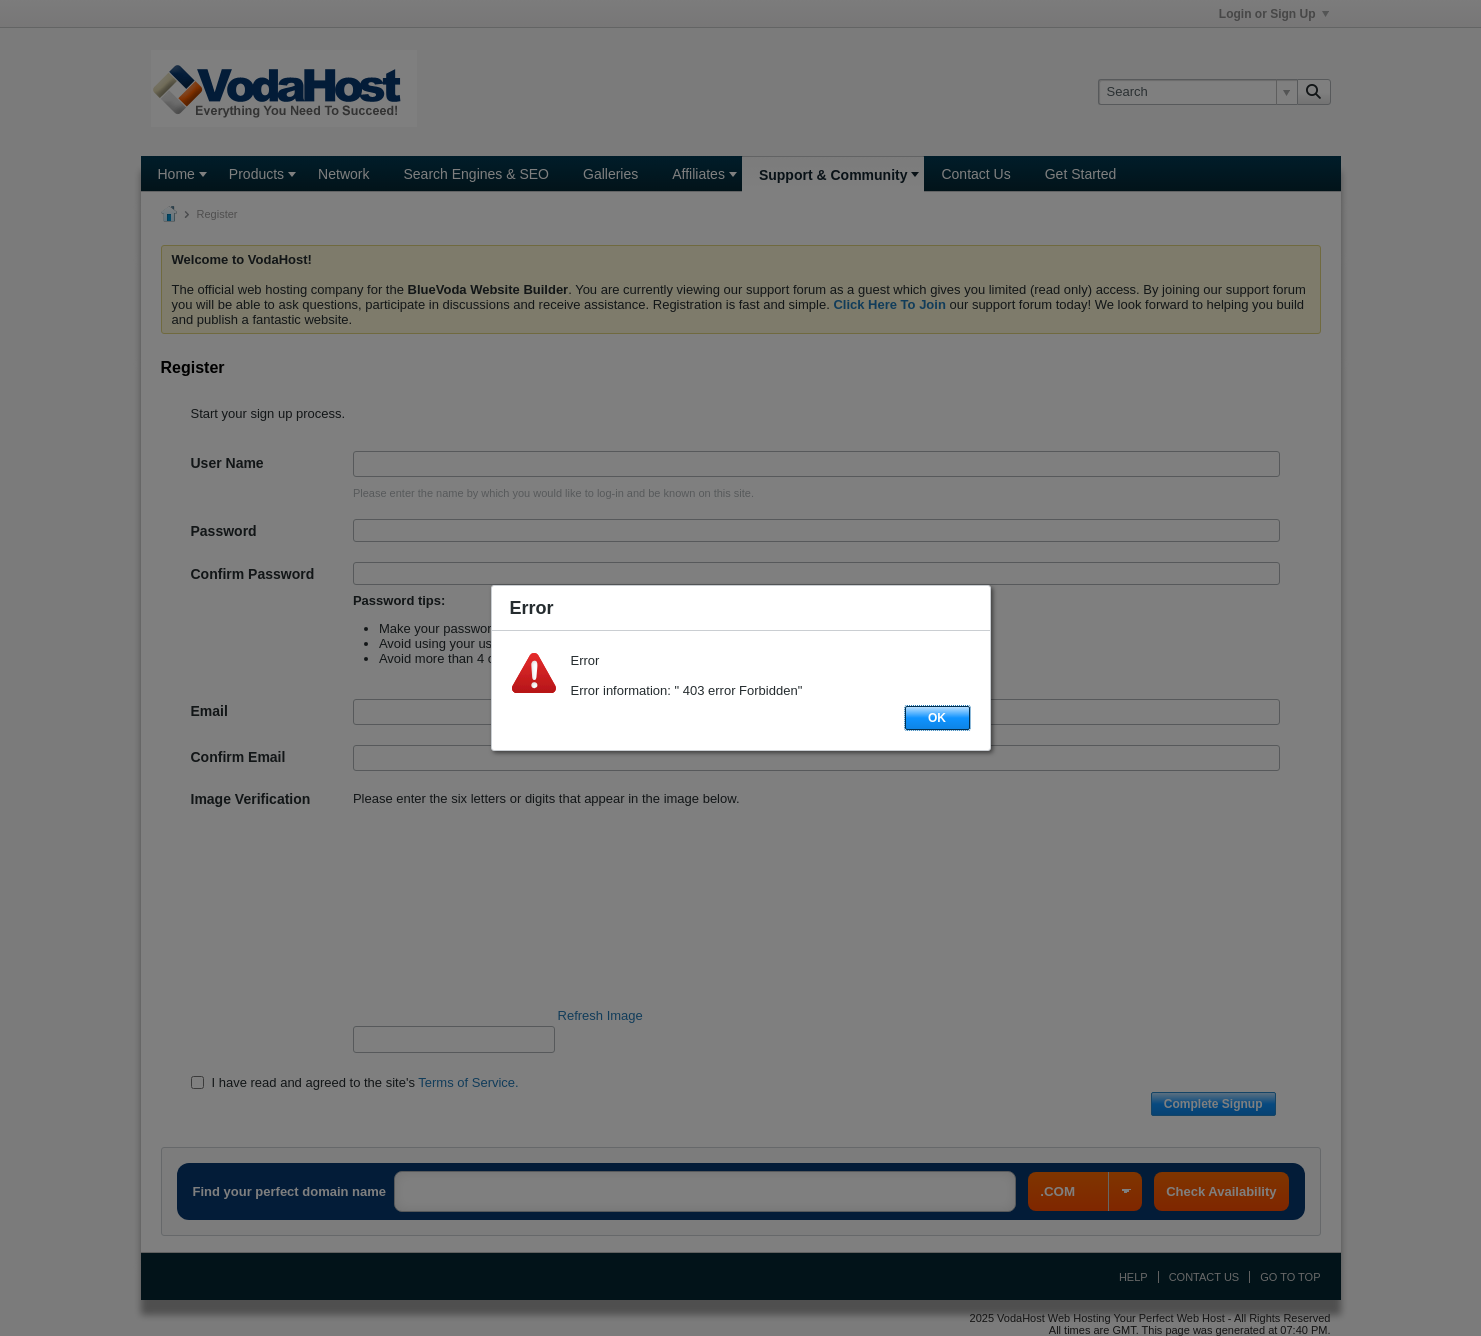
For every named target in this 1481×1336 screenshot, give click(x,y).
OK (937, 718)
